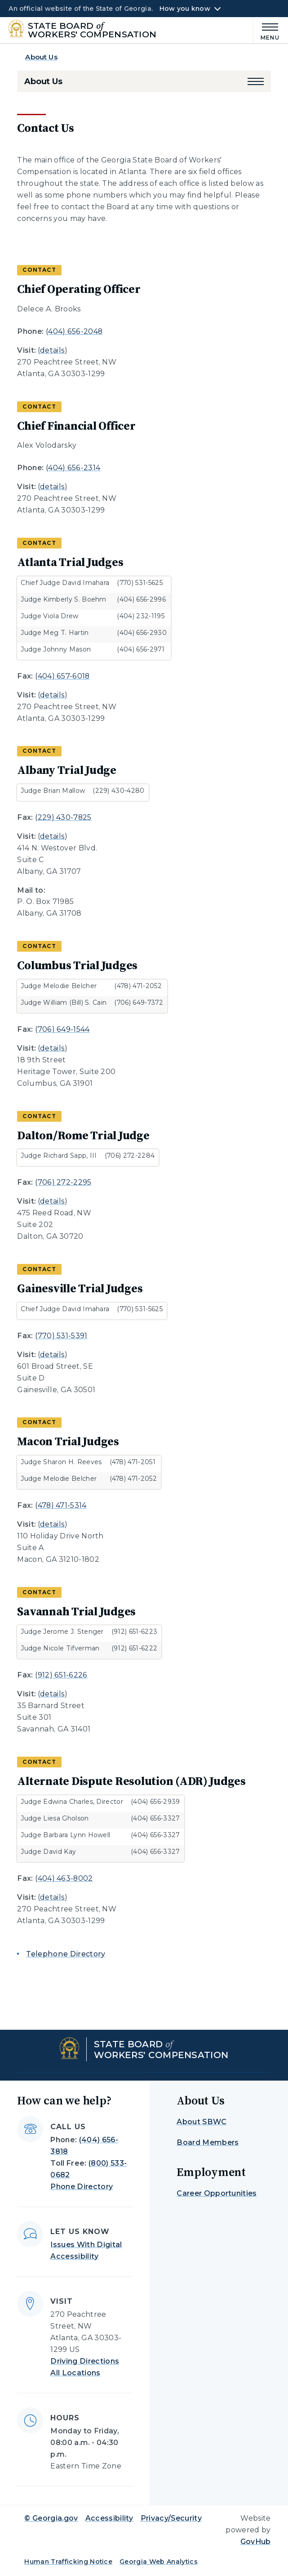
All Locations (75, 2373)
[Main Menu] (266, 30)
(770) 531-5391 (61, 1335)
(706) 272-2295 (63, 1182)
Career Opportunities (217, 2193)
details (52, 350)
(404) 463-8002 (64, 1878)
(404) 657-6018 (62, 676)
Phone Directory (81, 2186)
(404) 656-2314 (73, 467)
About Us (41, 57)
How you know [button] (185, 8)
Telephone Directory (65, 1954)
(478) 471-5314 (60, 1505)
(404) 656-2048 (74, 331)
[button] (256, 81)
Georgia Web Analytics (159, 2562)
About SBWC (201, 2121)
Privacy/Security (171, 2518)
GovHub (255, 2541)
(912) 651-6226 (61, 1675)
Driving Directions (84, 2361)
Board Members (208, 2142)
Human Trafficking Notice (68, 2562)
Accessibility (109, 2518)
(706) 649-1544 (62, 1029)
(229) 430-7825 (63, 817)
